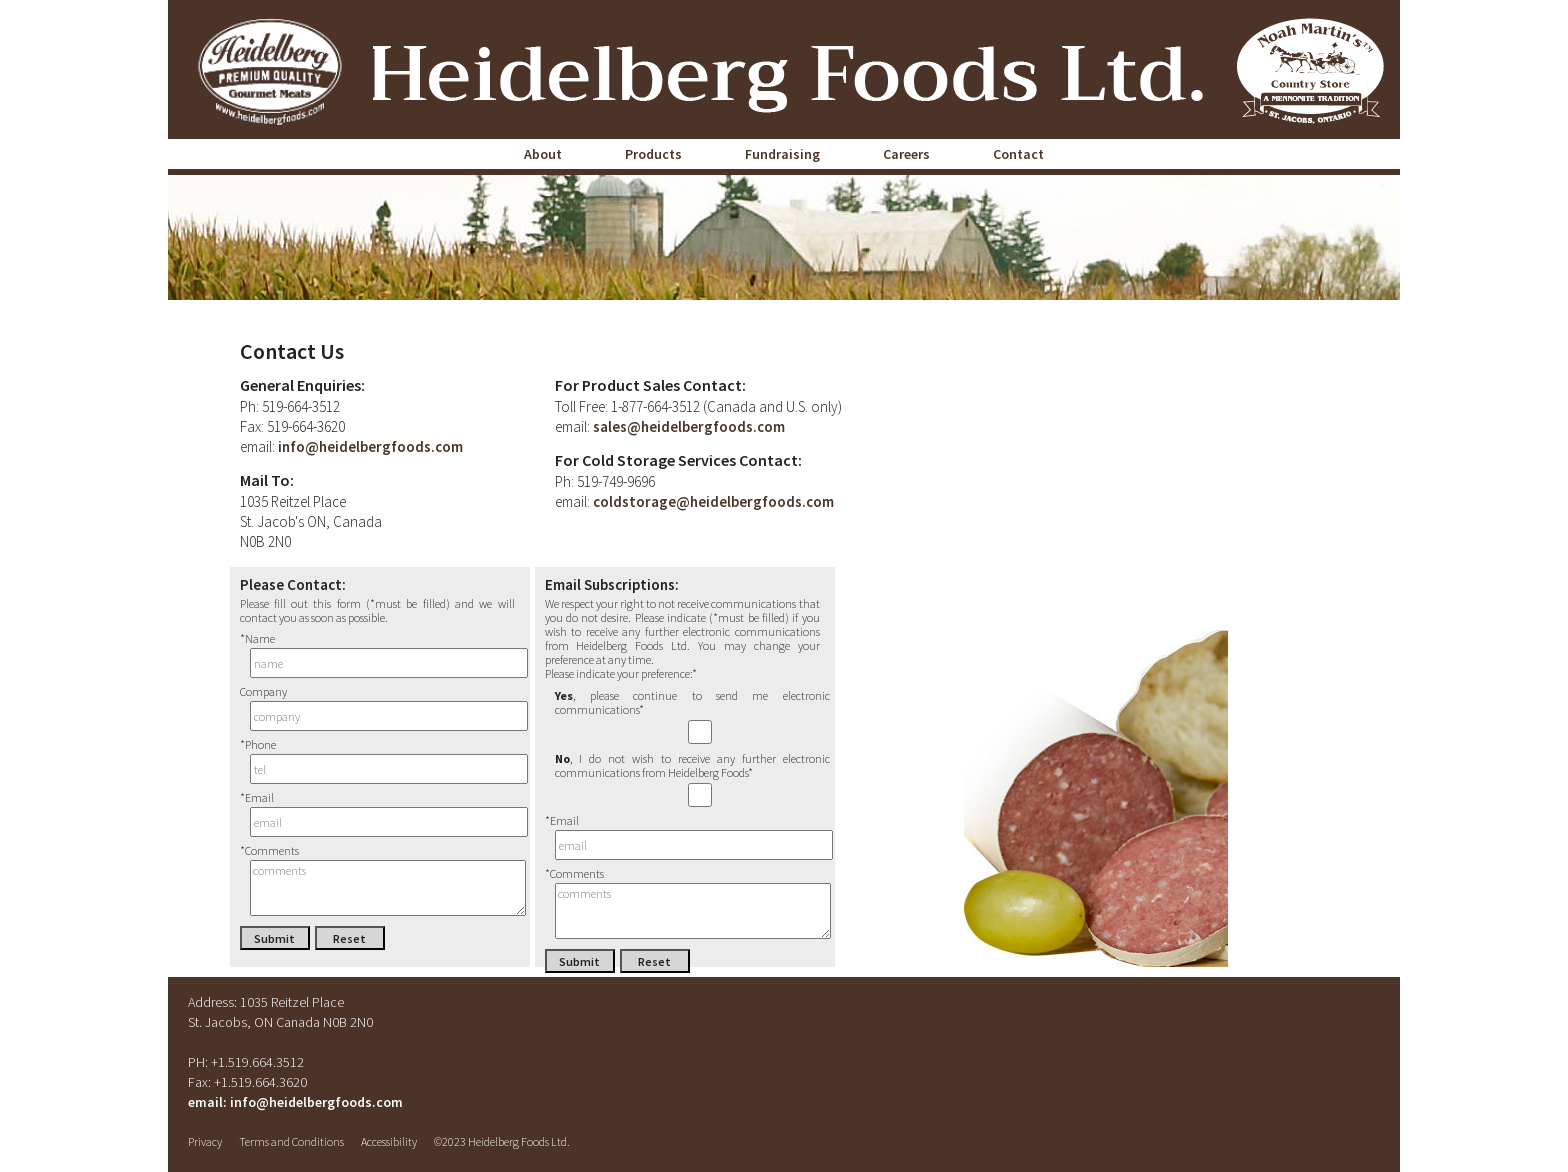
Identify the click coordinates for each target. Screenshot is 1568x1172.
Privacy (205, 1141)
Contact (1018, 154)
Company (377, 708)
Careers (906, 154)
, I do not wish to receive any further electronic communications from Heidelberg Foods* (692, 779)
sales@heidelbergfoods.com (687, 426)
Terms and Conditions (291, 1141)
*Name (377, 655)
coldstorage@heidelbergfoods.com (712, 501)
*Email (377, 814)
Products (653, 154)
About (543, 154)
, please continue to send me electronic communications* (692, 716)
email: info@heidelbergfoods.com (295, 1102)
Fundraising (782, 154)
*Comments (377, 880)
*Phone (377, 761)
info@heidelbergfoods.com (369, 446)
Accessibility (389, 1141)
